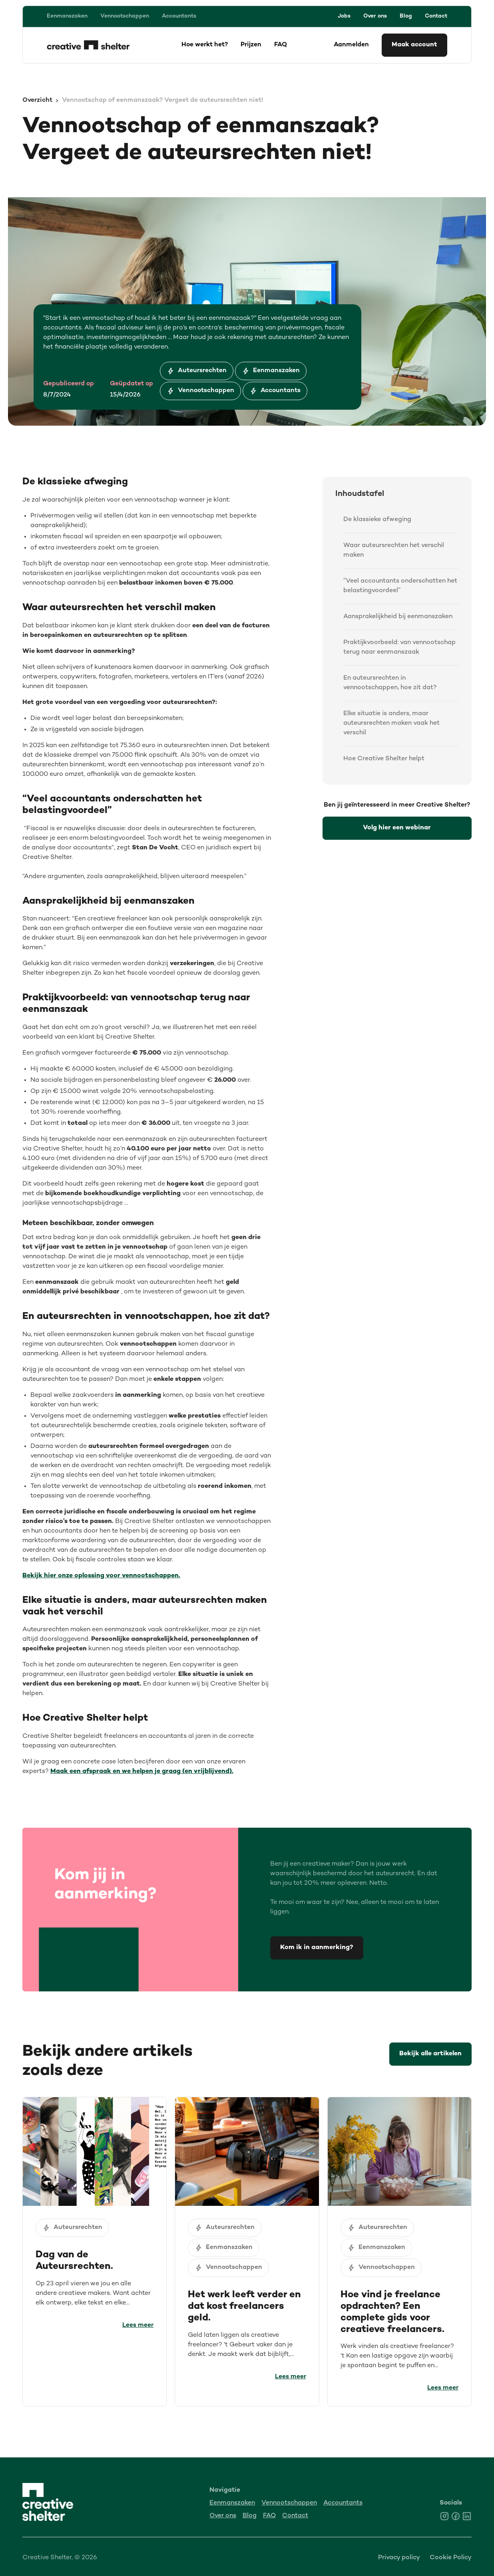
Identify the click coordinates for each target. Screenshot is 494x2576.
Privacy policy (399, 2557)
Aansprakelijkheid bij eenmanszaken (397, 616)
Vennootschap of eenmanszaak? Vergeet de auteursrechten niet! (162, 100)
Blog (406, 16)
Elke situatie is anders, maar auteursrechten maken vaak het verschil (391, 723)
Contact (436, 16)
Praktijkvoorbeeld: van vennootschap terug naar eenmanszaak (399, 647)
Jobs (344, 16)
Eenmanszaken (67, 16)
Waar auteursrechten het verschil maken (393, 550)
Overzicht (37, 100)
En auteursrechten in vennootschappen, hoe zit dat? (390, 683)
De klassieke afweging (377, 519)
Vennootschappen (124, 16)
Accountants (179, 16)
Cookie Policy (451, 2557)
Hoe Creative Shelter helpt (383, 759)
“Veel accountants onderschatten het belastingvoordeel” (400, 586)
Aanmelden (351, 45)
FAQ (280, 45)
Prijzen (251, 45)
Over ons (375, 16)
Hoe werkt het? (204, 45)
